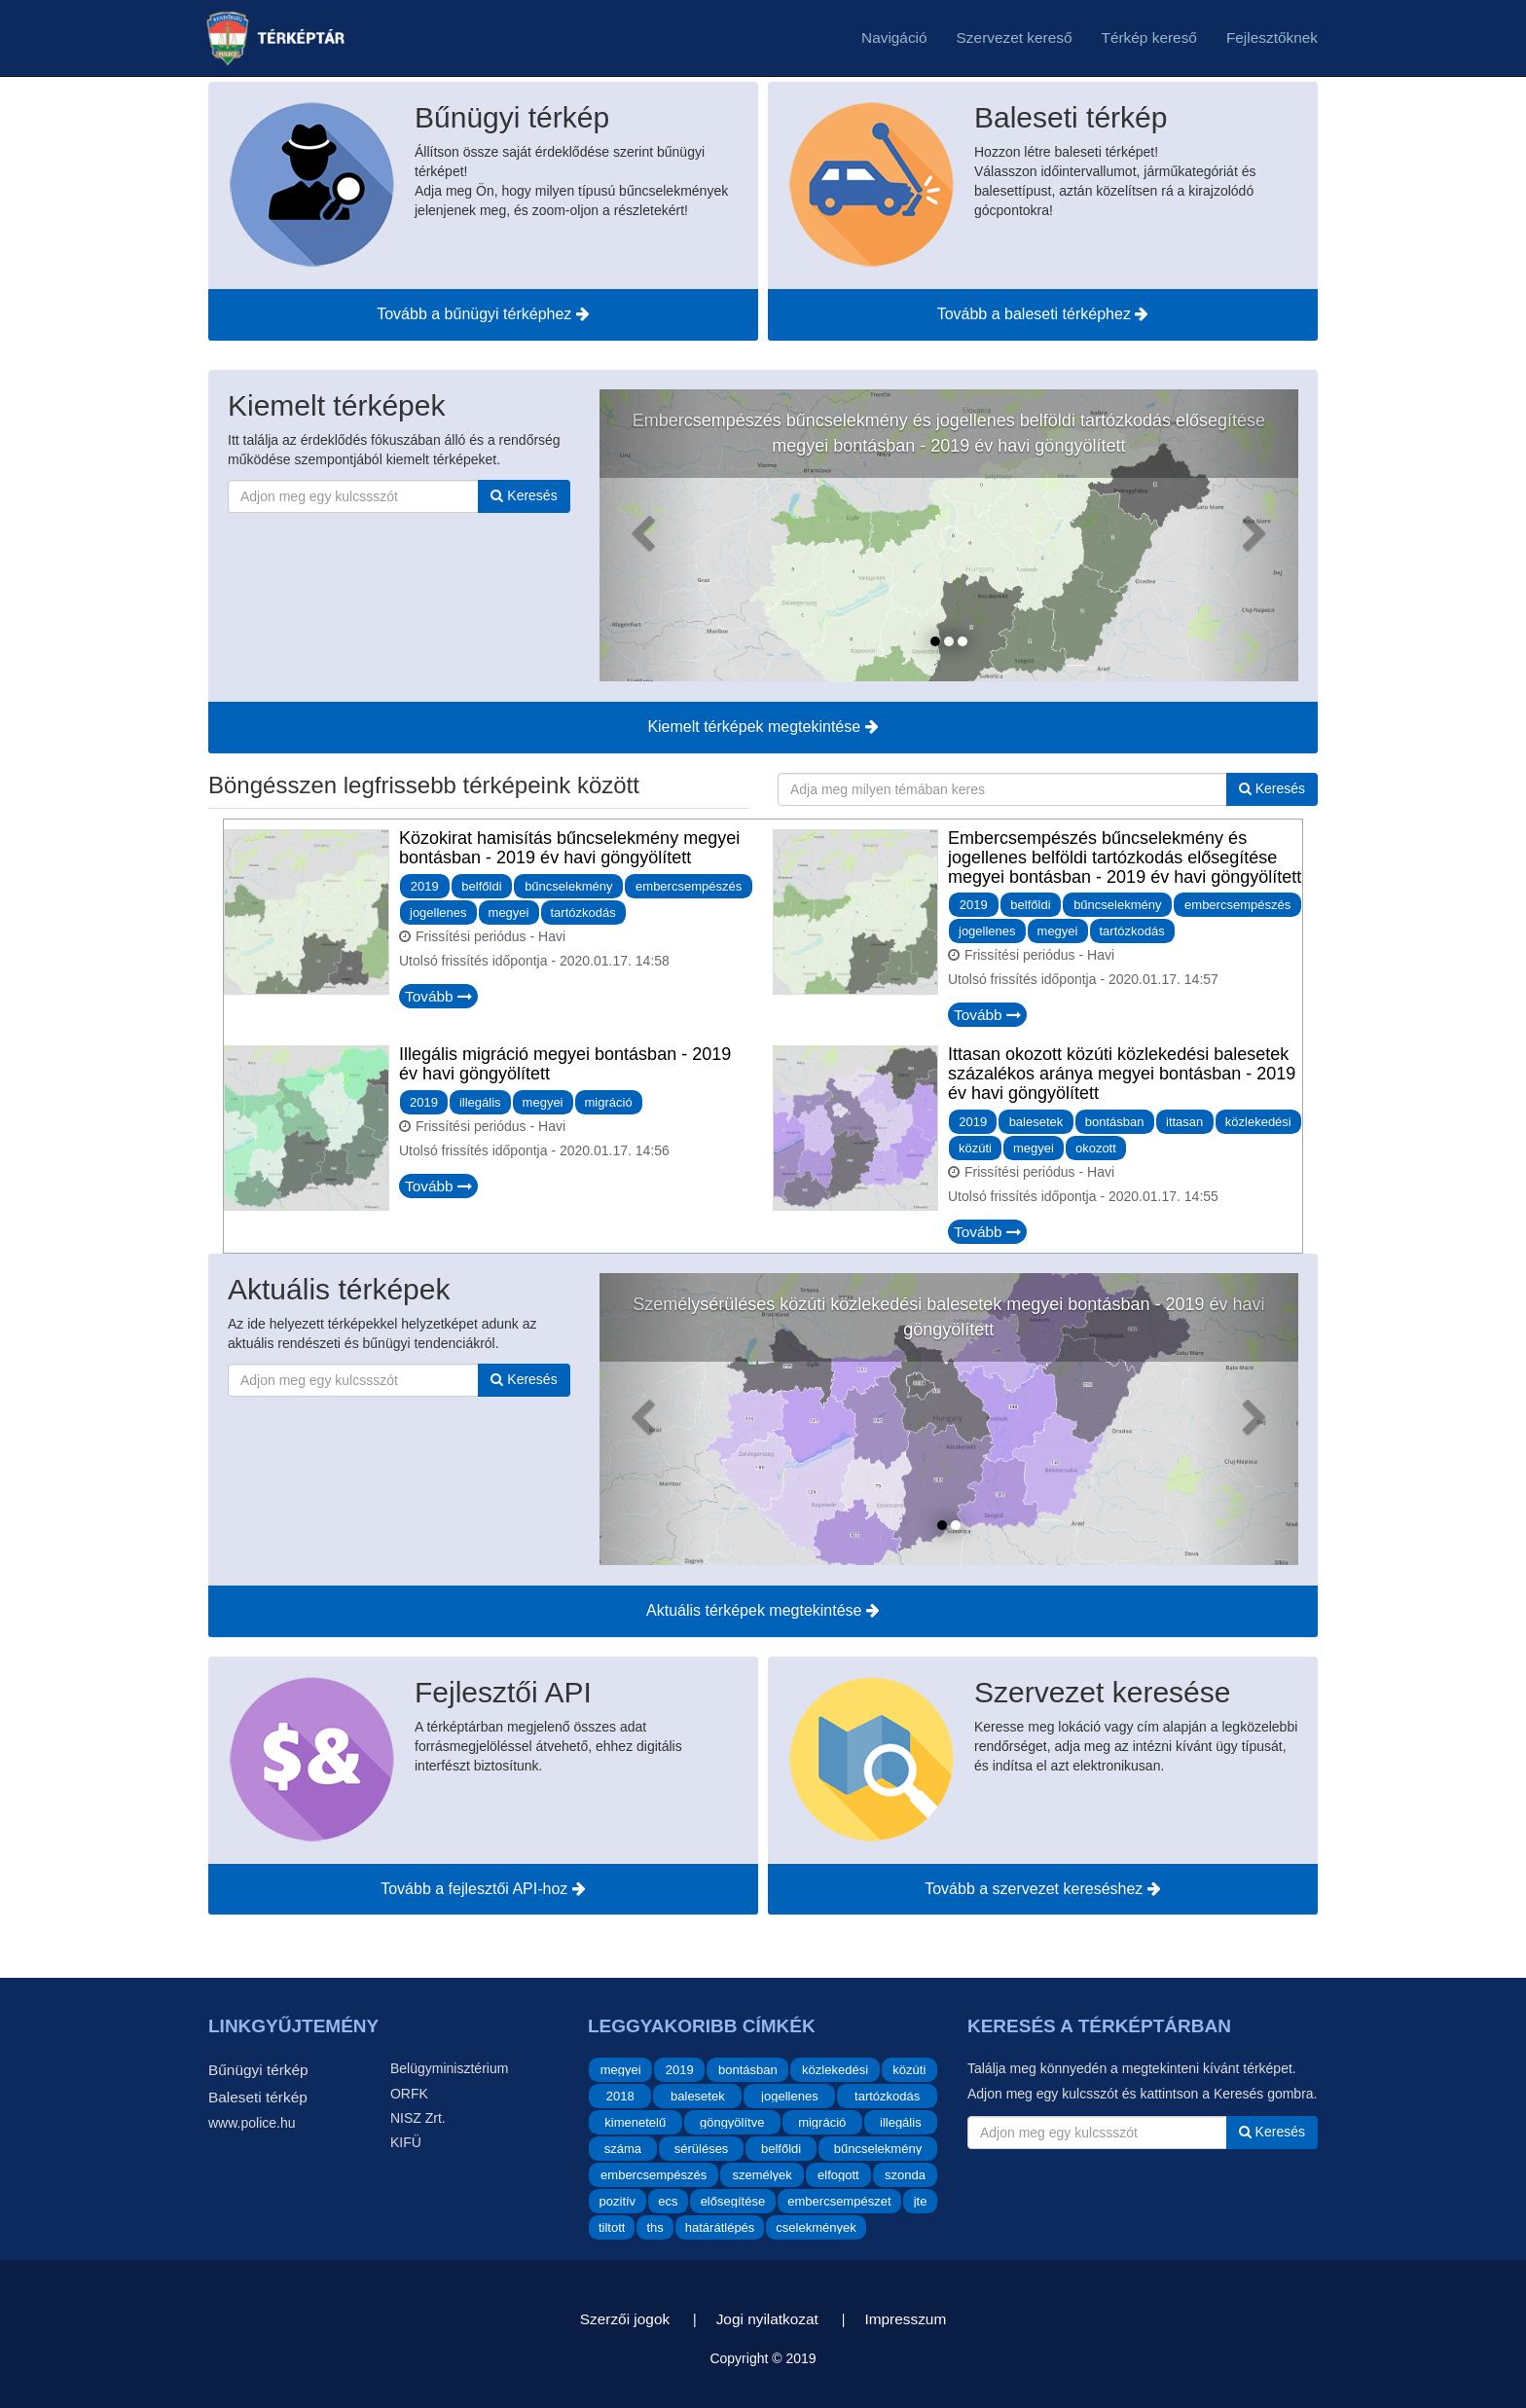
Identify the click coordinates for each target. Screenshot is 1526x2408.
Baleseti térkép (258, 2097)
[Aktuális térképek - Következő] (1245, 1419)
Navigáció (894, 37)
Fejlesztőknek (1272, 37)
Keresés (523, 495)
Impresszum (905, 2319)
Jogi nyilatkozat (767, 2319)
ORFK (409, 2093)
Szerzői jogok (625, 2319)
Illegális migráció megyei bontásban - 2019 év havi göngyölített (565, 1063)
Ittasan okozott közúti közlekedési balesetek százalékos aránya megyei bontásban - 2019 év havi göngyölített (1121, 1073)
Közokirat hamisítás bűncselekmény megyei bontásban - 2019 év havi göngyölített (569, 847)
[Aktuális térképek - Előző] (652, 1419)
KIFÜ (405, 2142)
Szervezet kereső (1014, 37)
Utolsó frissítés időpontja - (534, 960)
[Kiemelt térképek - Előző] (652, 535)
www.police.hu (252, 2123)
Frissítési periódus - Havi (490, 936)
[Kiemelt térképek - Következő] (1245, 535)
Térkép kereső (1149, 37)
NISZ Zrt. (418, 2118)
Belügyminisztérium (449, 2068)
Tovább (438, 996)
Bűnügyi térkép (258, 2069)
